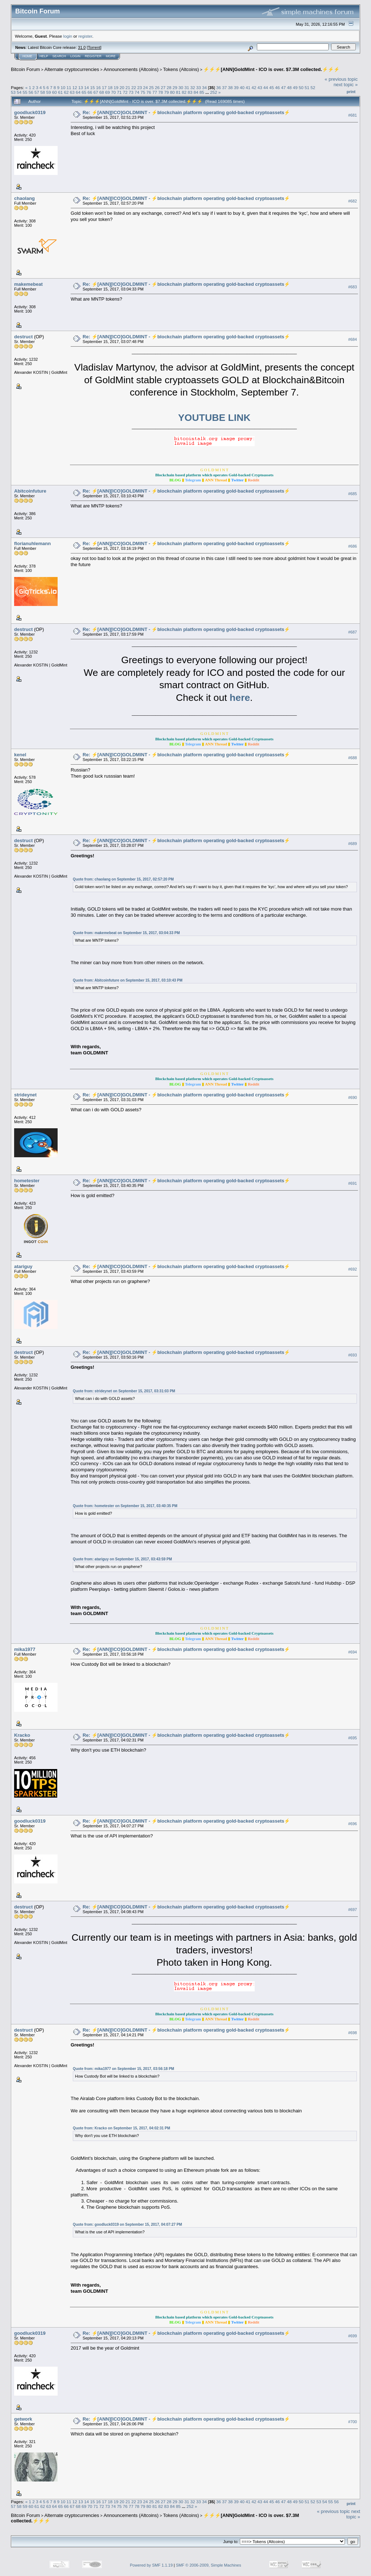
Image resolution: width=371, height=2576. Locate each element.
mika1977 (25, 1649)
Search (59, 56)
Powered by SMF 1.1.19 (151, 2565)
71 (119, 92)
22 (133, 87)
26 (157, 87)
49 (295, 87)
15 (92, 87)
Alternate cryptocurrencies (72, 69)
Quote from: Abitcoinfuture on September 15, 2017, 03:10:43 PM (127, 980)
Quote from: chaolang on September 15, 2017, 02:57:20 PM (123, 879)
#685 (352, 494)
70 (113, 92)
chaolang (24, 198)
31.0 (82, 47)
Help (43, 56)
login (67, 36)
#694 (352, 1652)
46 (277, 87)
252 (213, 92)
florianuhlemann (32, 543)
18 (110, 87)
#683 (352, 287)
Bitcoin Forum (25, 69)
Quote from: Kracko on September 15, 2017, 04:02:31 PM (121, 2128)
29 (174, 87)
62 (66, 92)
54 (19, 92)
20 (122, 87)
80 (172, 92)
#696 (352, 1824)
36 (218, 87)
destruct (23, 336)
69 (107, 92)
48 (289, 87)
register (85, 36)
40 (242, 87)
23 (139, 87)
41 (248, 87)
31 (186, 87)
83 (190, 92)
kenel (20, 754)
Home (27, 56)
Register (93, 56)
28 (169, 87)
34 (204, 87)
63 (72, 92)
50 (301, 87)
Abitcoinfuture (30, 491)
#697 (352, 1909)
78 (160, 92)
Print (351, 91)
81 (178, 92)
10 (63, 87)
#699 (352, 2336)
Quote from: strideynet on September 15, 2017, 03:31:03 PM (124, 1391)
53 (13, 92)
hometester (26, 1180)
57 (36, 92)
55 (25, 92)
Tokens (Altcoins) (181, 69)
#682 (352, 201)
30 (181, 87)
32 (192, 87)
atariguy (23, 1266)
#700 (352, 2422)
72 (125, 92)
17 (104, 87)
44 (265, 87)
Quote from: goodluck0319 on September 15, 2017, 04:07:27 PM (127, 2224)
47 (283, 87)
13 (80, 87)
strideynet (25, 1094)
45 (271, 87)
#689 (352, 843)
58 (42, 92)
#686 (352, 546)
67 (95, 92)
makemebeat (28, 284)
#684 (352, 339)
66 (89, 92)
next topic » (346, 84)
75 (143, 92)
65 (84, 92)
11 (69, 87)
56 (31, 92)
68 (101, 92)
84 (195, 92)
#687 (352, 632)
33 (198, 87)
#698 (352, 2033)
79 (166, 92)
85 (202, 92)
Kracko (22, 1735)
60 (54, 92)
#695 (352, 1738)
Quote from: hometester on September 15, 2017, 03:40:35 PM (125, 1506)
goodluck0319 (30, 112)
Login (75, 56)
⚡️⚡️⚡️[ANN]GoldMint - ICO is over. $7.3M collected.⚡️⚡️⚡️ (271, 69)
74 (137, 92)
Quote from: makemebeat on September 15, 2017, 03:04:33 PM (126, 933)
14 (86, 87)
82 (184, 92)
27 (163, 87)
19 (116, 87)
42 (253, 87)
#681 (352, 115)
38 (230, 87)
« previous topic (341, 79)
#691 (352, 1184)
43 (260, 87)
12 (74, 87)
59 (48, 92)
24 (145, 87)
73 (131, 92)
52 (312, 87)
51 (307, 87)
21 (127, 87)
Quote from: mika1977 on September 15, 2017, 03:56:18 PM (123, 2069)
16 (98, 87)
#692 (352, 1269)
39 (236, 87)
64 (78, 92)
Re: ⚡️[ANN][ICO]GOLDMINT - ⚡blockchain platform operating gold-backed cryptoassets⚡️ (186, 112)
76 (148, 92)
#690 (352, 1098)
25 (151, 87)
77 (154, 92)
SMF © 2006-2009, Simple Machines (208, 2565)
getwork (23, 2419)
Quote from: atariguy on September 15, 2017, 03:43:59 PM (122, 1559)
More (111, 56)
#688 (352, 758)
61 (60, 92)
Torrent (94, 47)
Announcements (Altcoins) (131, 69)
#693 (352, 1355)
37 (224, 87)
